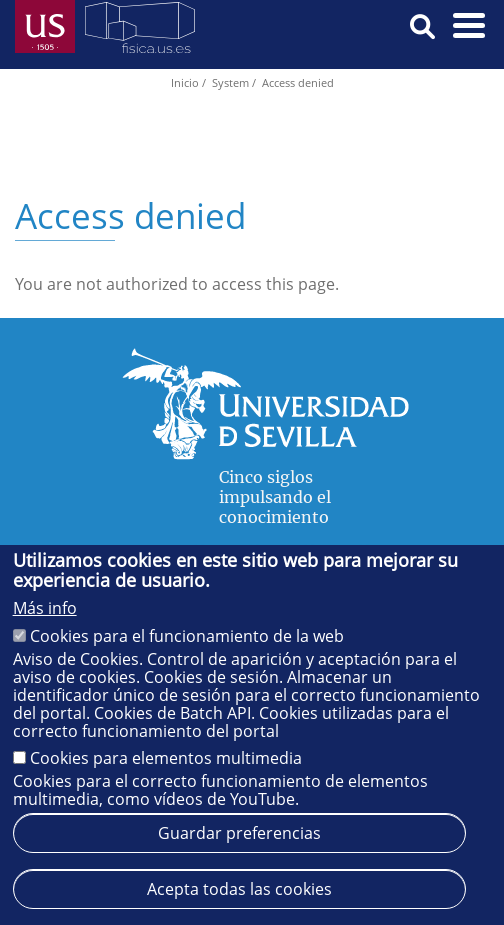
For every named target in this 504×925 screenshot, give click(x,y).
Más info (45, 608)
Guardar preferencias (239, 833)
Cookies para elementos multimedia (166, 758)
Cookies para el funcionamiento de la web (187, 636)
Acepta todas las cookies (239, 889)
